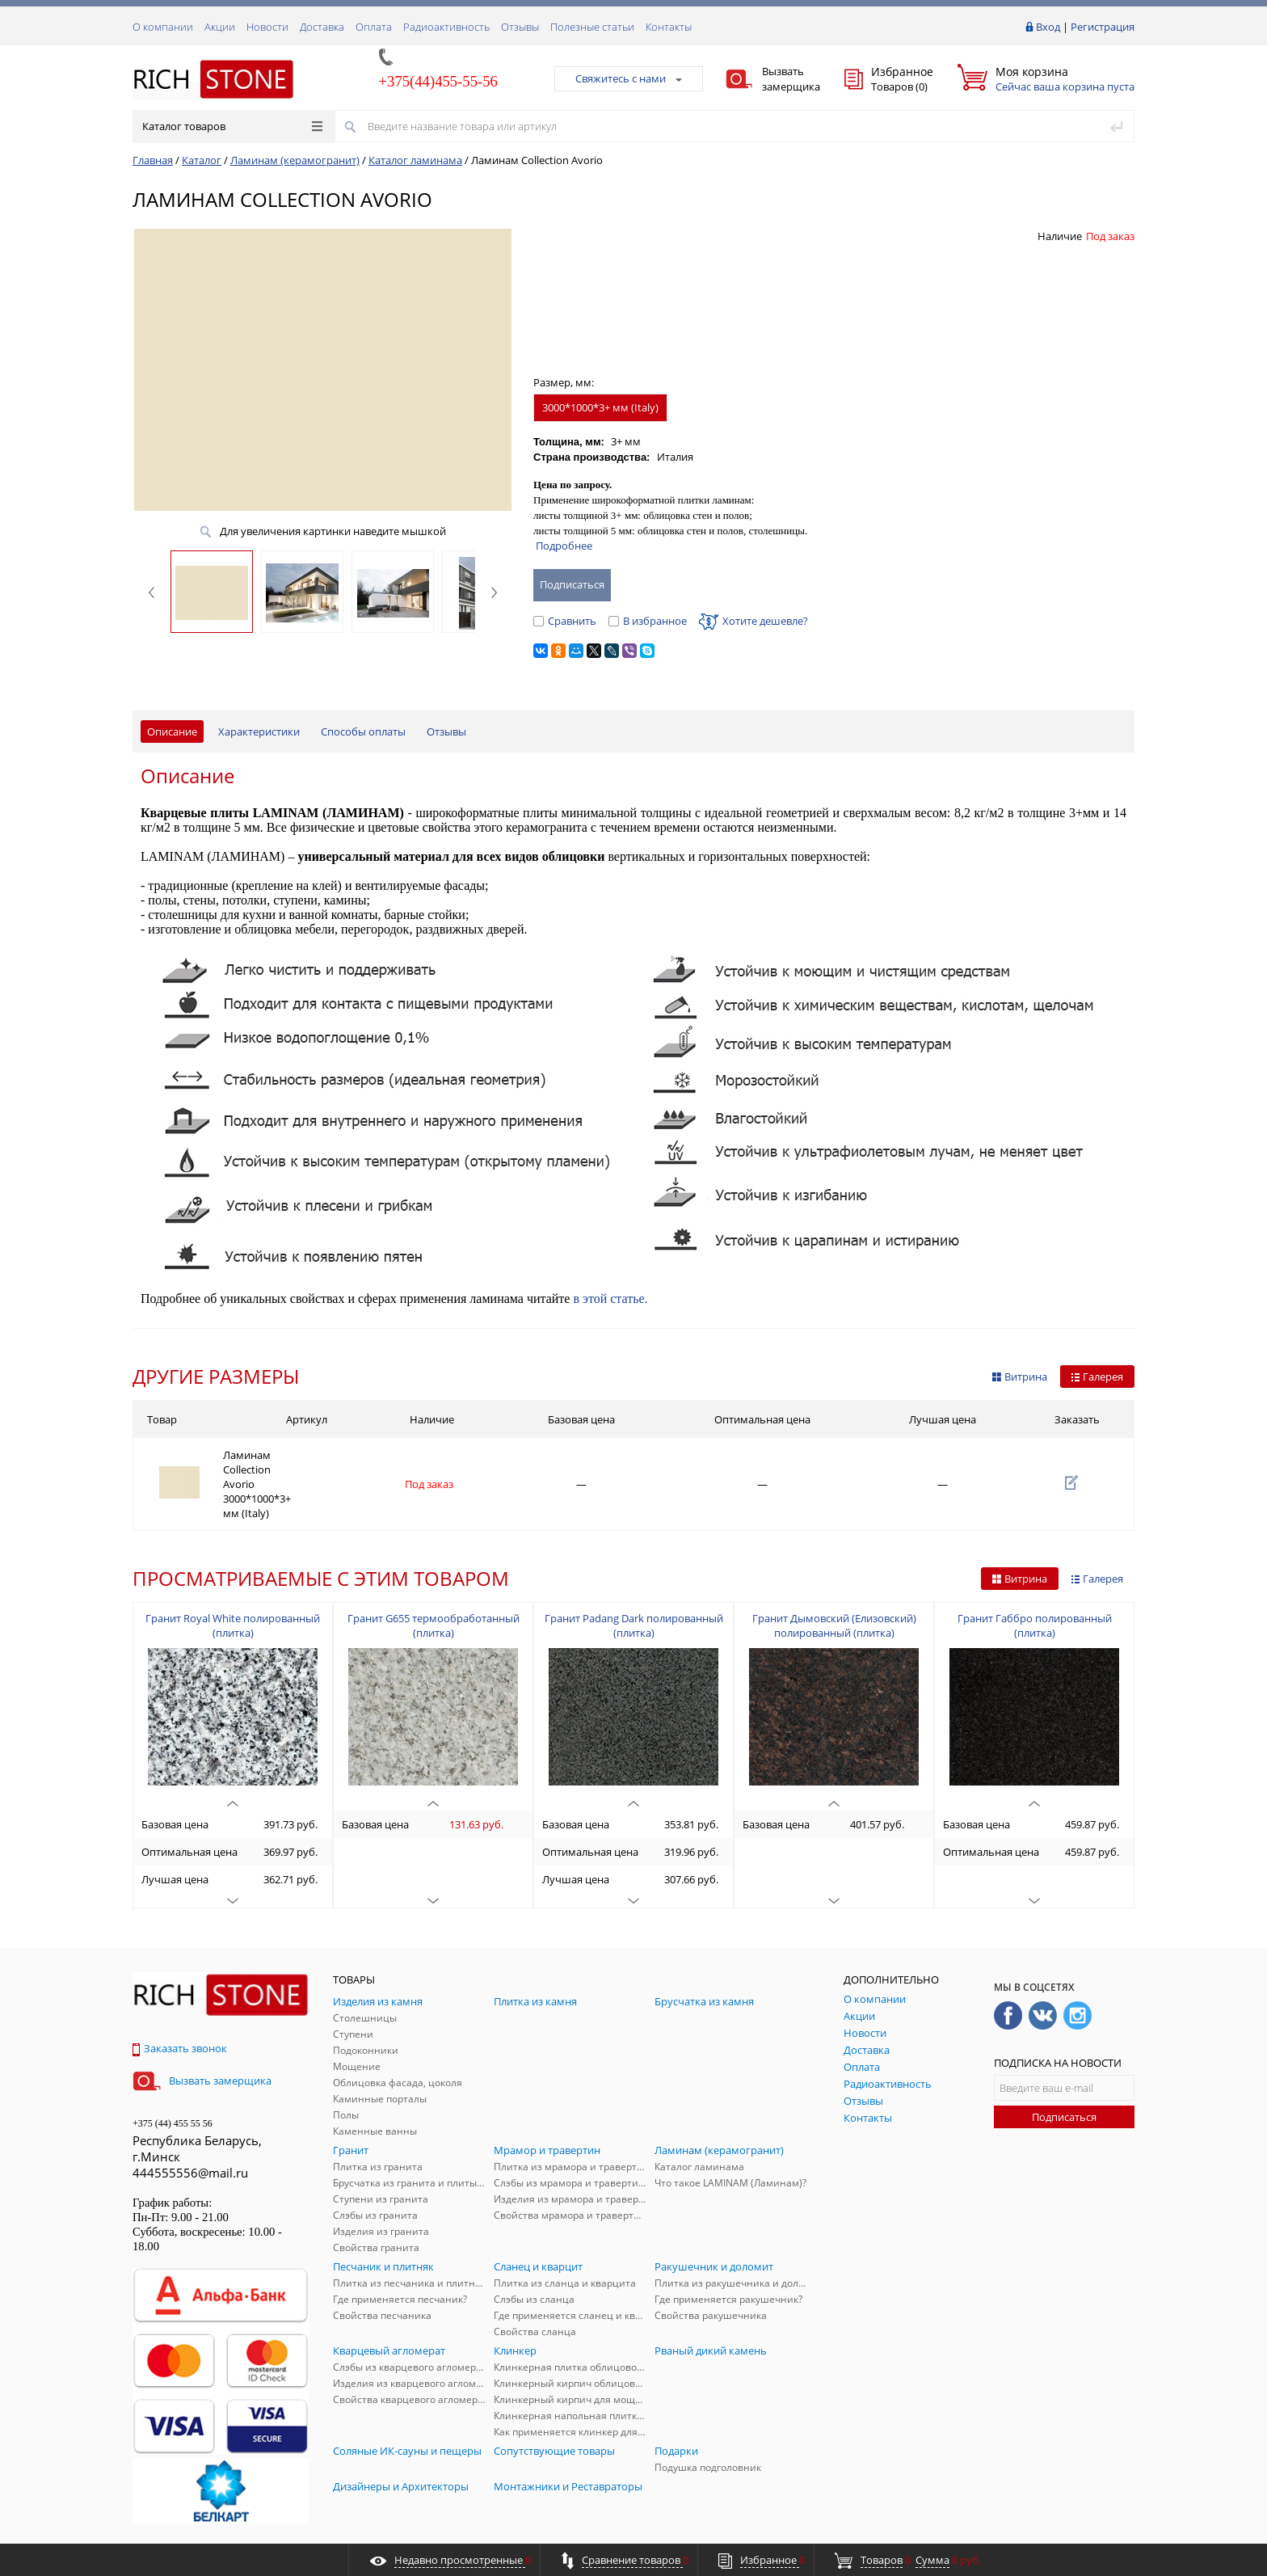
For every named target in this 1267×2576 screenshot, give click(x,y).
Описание (172, 731)
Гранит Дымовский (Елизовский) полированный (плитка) (834, 1588)
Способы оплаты (363, 731)
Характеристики (259, 731)
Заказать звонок (180, 2011)
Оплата (374, 26)
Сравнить (564, 620)
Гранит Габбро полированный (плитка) (1035, 1588)
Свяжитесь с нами (628, 78)
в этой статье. (610, 1298)
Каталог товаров (232, 126)
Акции (219, 26)
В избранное (647, 620)
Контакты (669, 26)
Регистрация (1102, 26)
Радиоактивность (446, 26)
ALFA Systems (1105, 2529)
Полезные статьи (592, 26)
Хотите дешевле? (753, 620)
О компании (163, 26)
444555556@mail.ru (190, 2135)
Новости (267, 26)
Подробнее (564, 545)
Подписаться (1064, 2079)
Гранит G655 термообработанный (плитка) (433, 1588)
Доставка (322, 26)
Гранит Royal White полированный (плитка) (232, 1588)
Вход (1048, 26)
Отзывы (520, 26)
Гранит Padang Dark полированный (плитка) (634, 1588)
